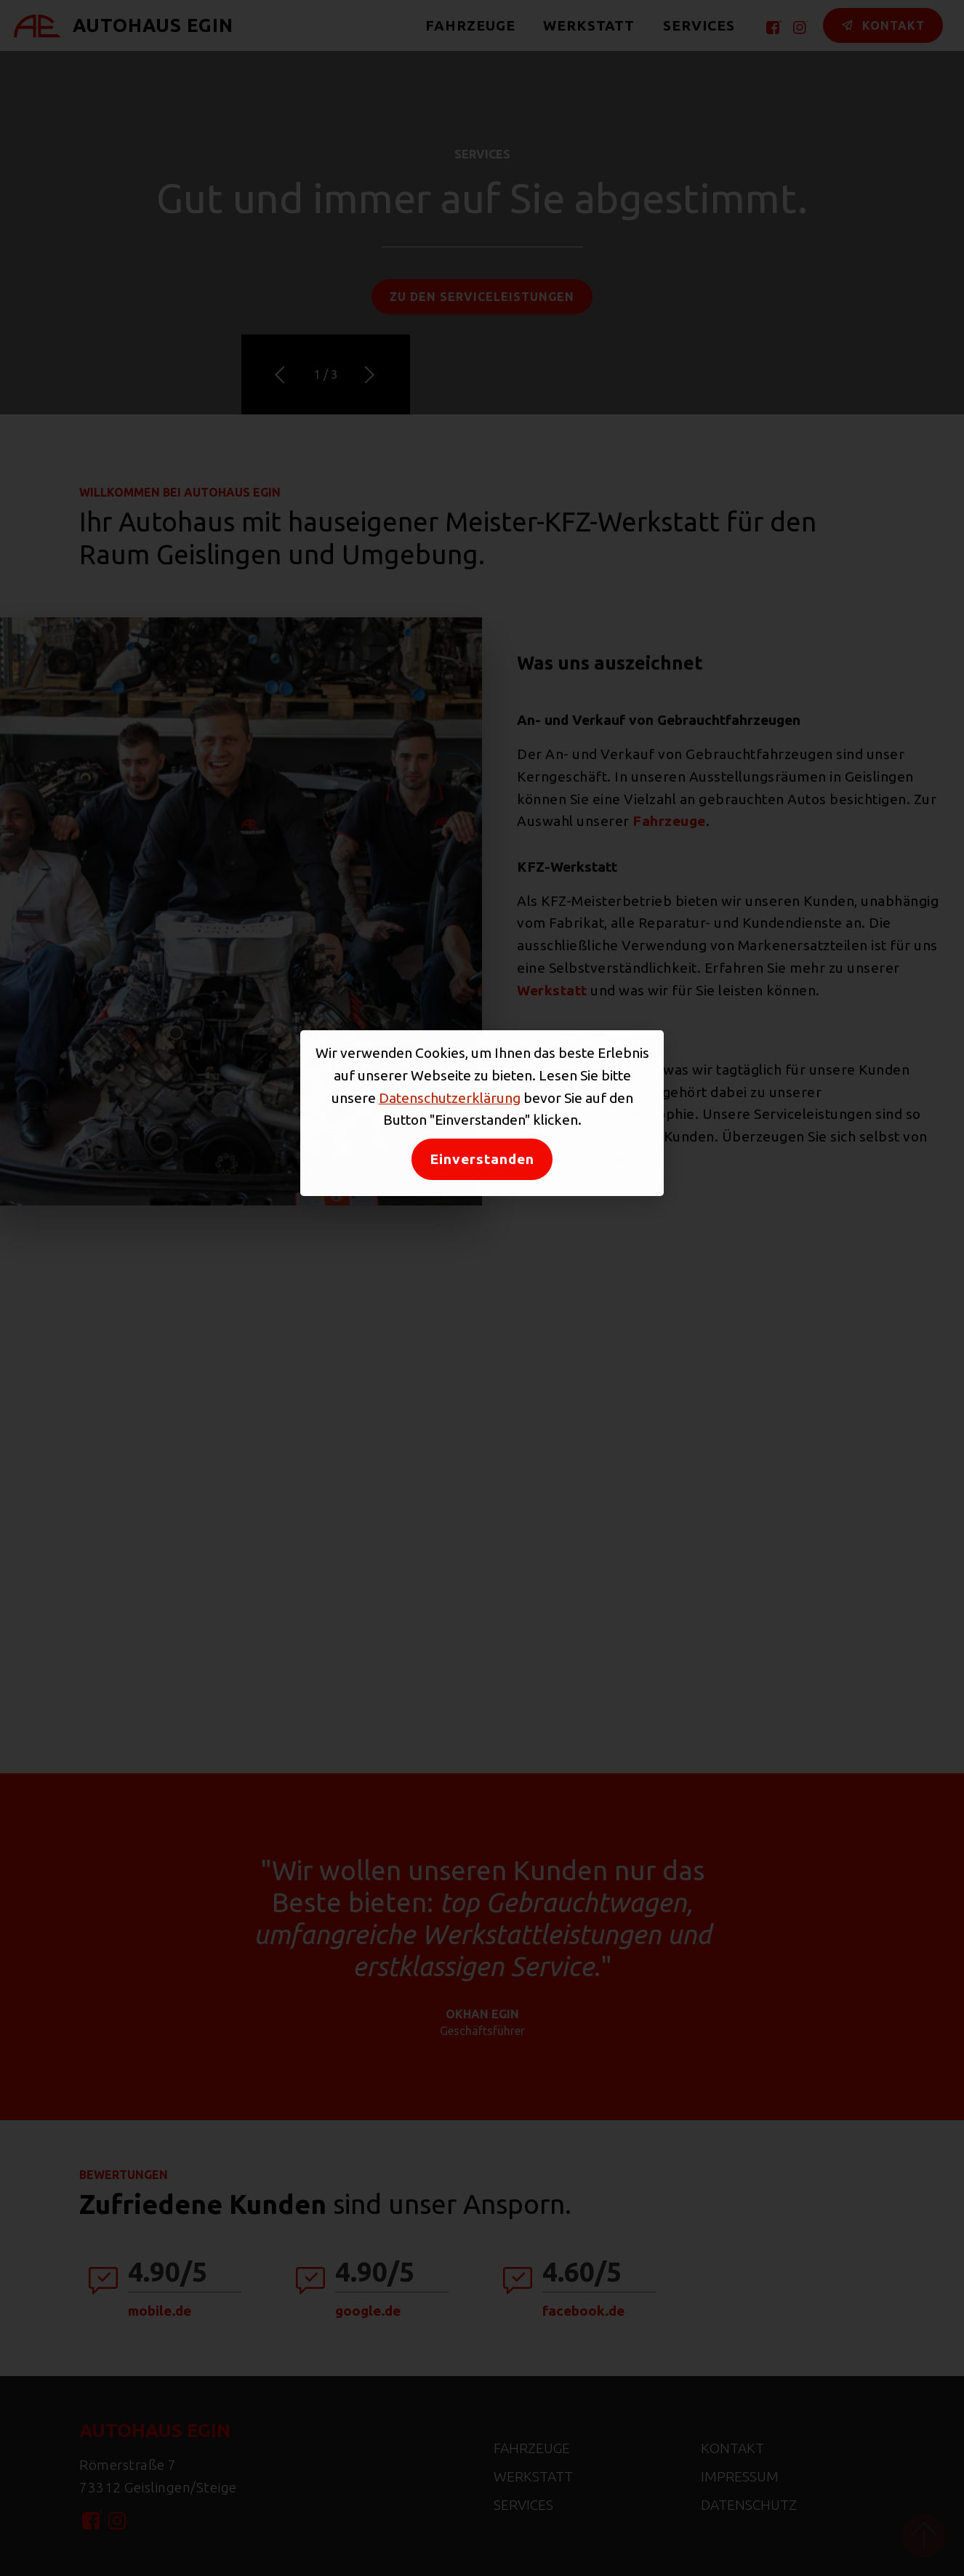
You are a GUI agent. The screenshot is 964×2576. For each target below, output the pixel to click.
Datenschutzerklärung (450, 1098)
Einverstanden (482, 1159)
